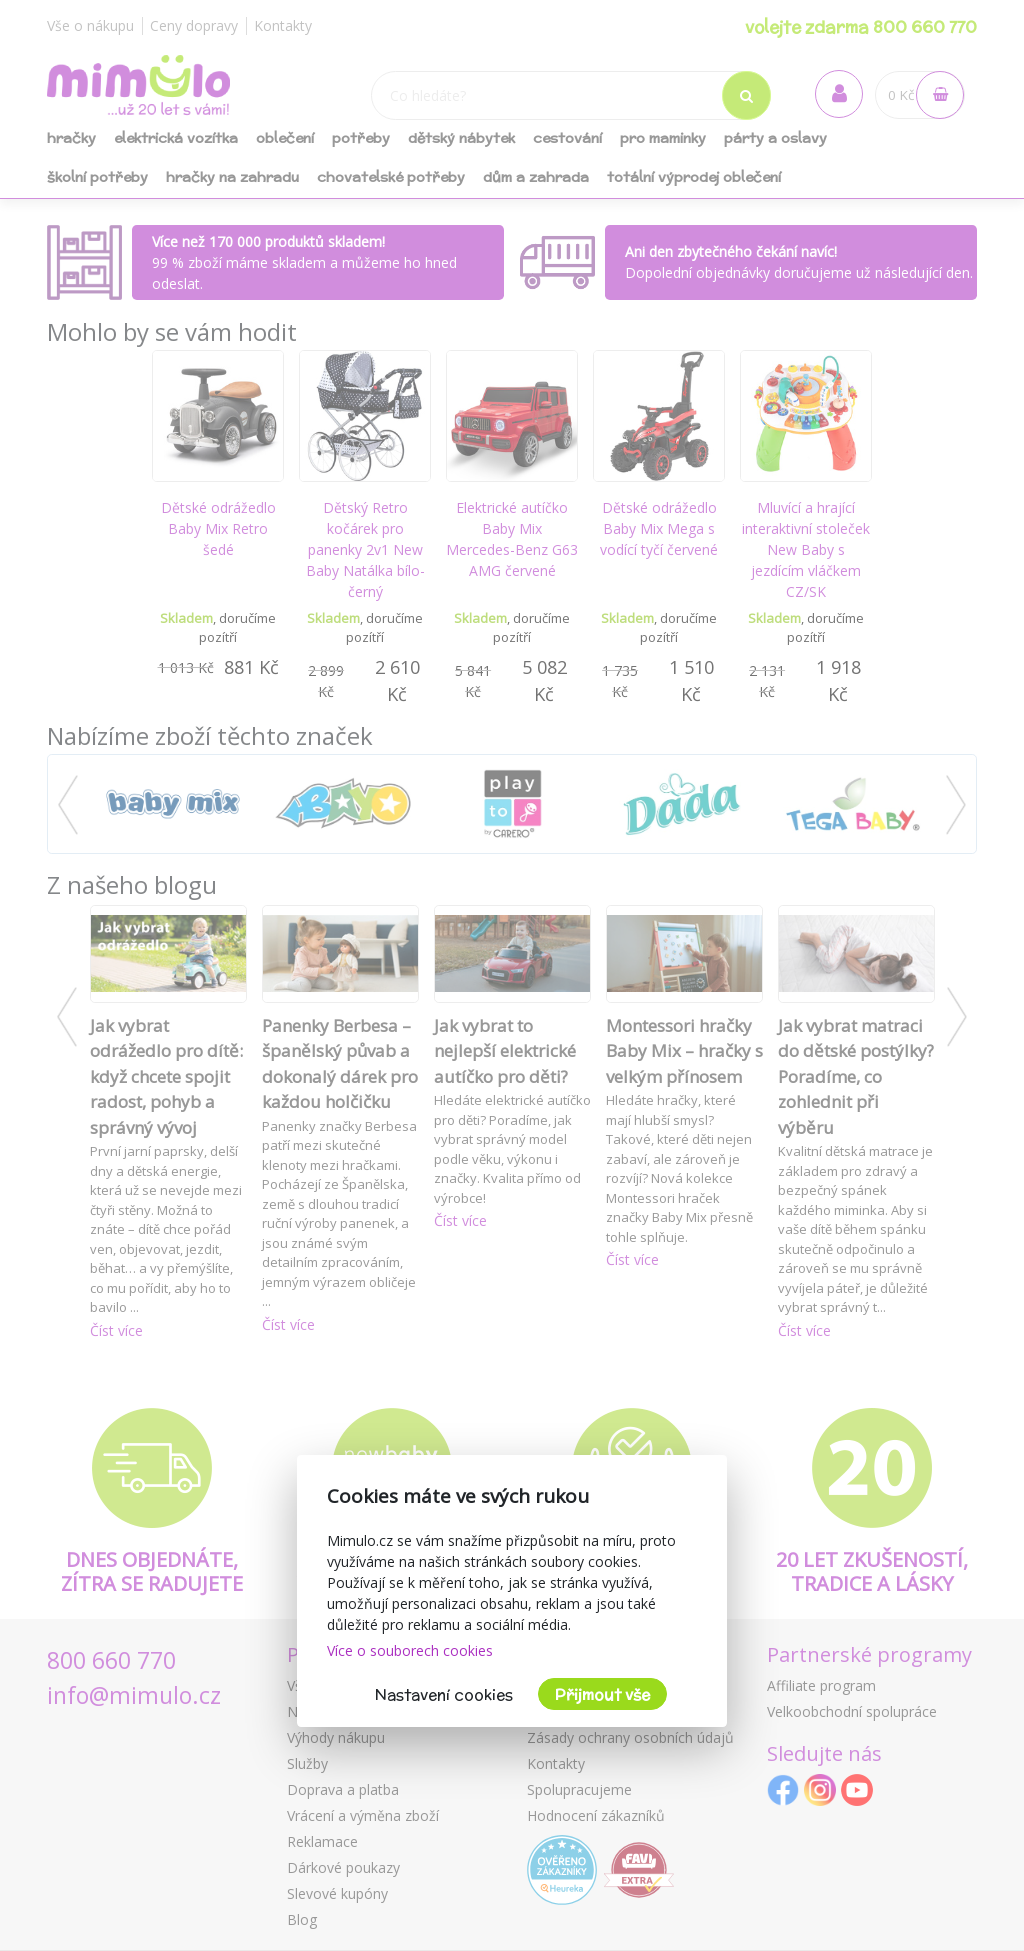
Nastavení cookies (444, 1694)
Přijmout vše (602, 1694)
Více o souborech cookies (410, 1650)
